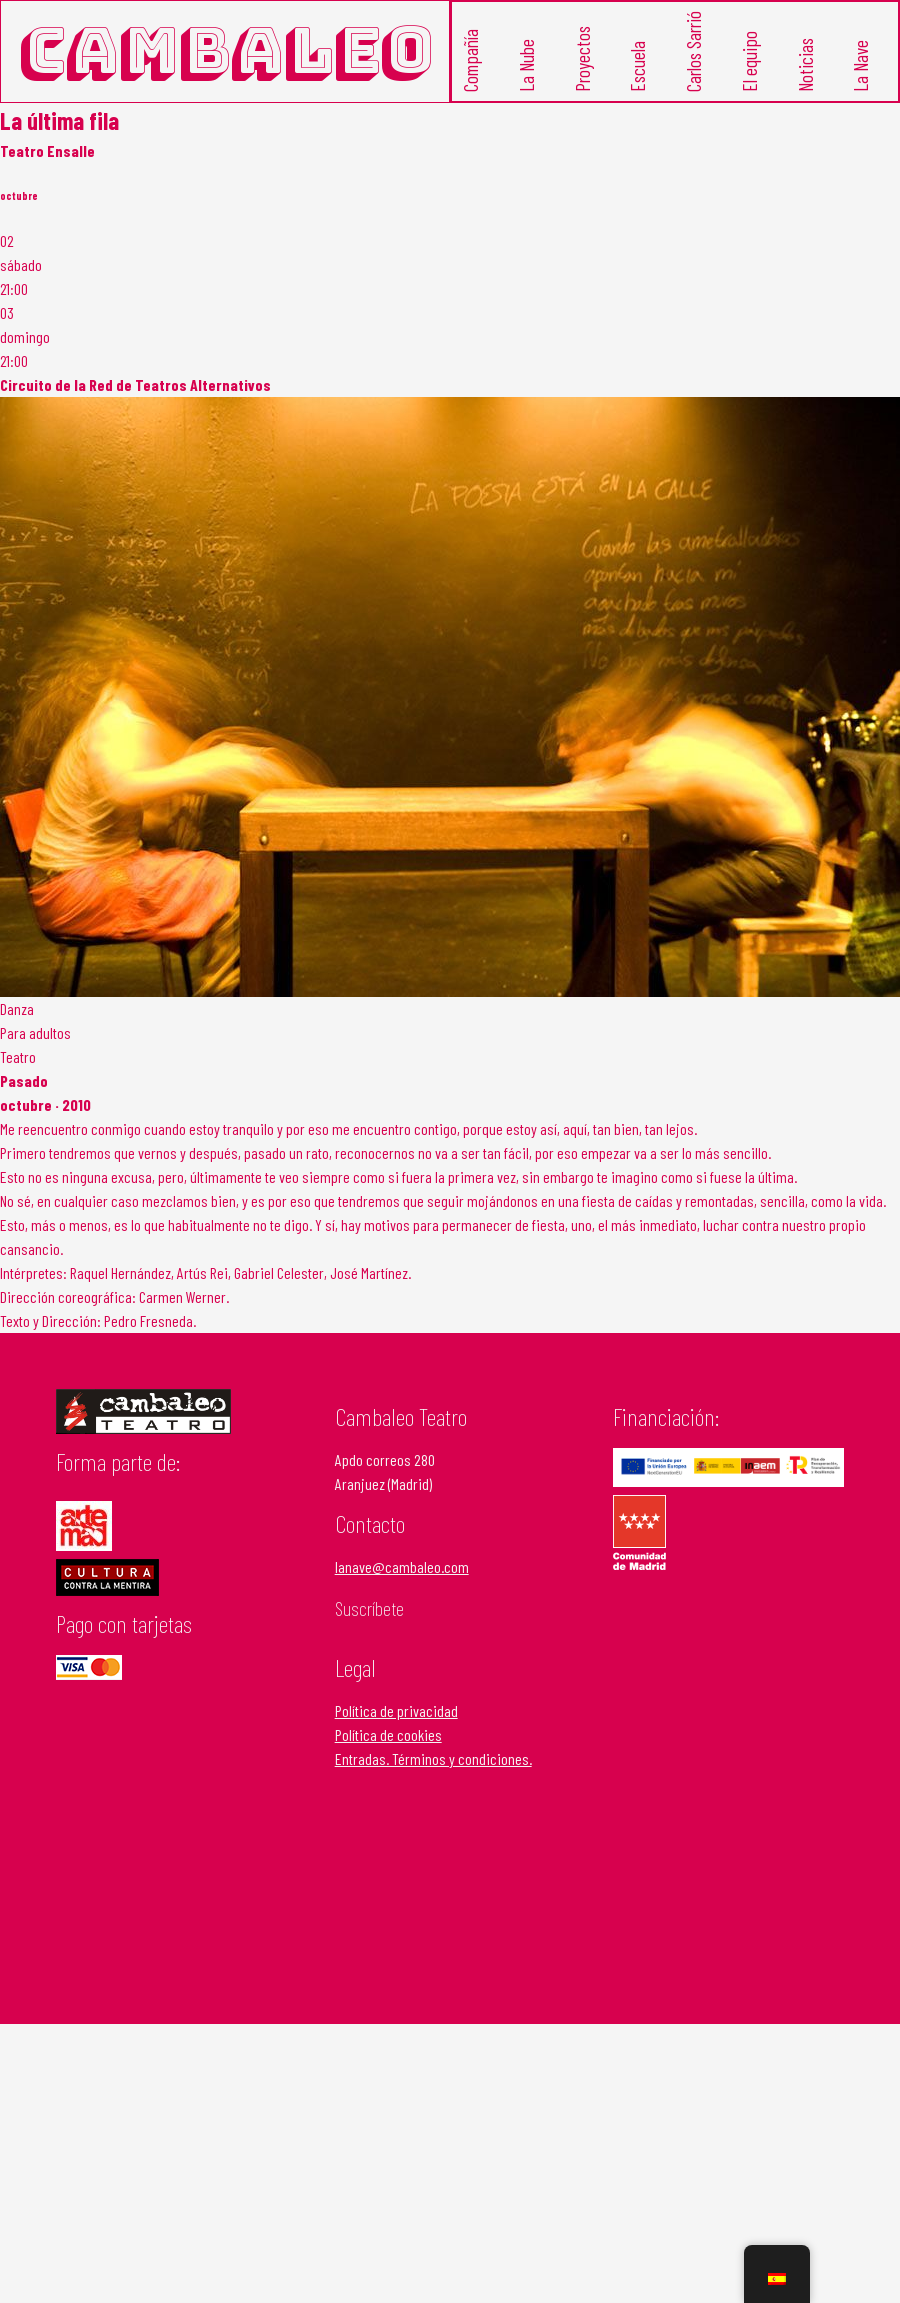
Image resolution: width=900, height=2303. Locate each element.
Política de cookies (388, 1734)
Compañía (470, 60)
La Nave (860, 66)
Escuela (637, 66)
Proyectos (581, 59)
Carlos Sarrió (693, 51)
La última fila (59, 120)
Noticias (804, 65)
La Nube (525, 65)
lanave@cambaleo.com (402, 1566)
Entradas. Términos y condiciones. (433, 1758)
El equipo (748, 61)
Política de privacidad (396, 1710)
